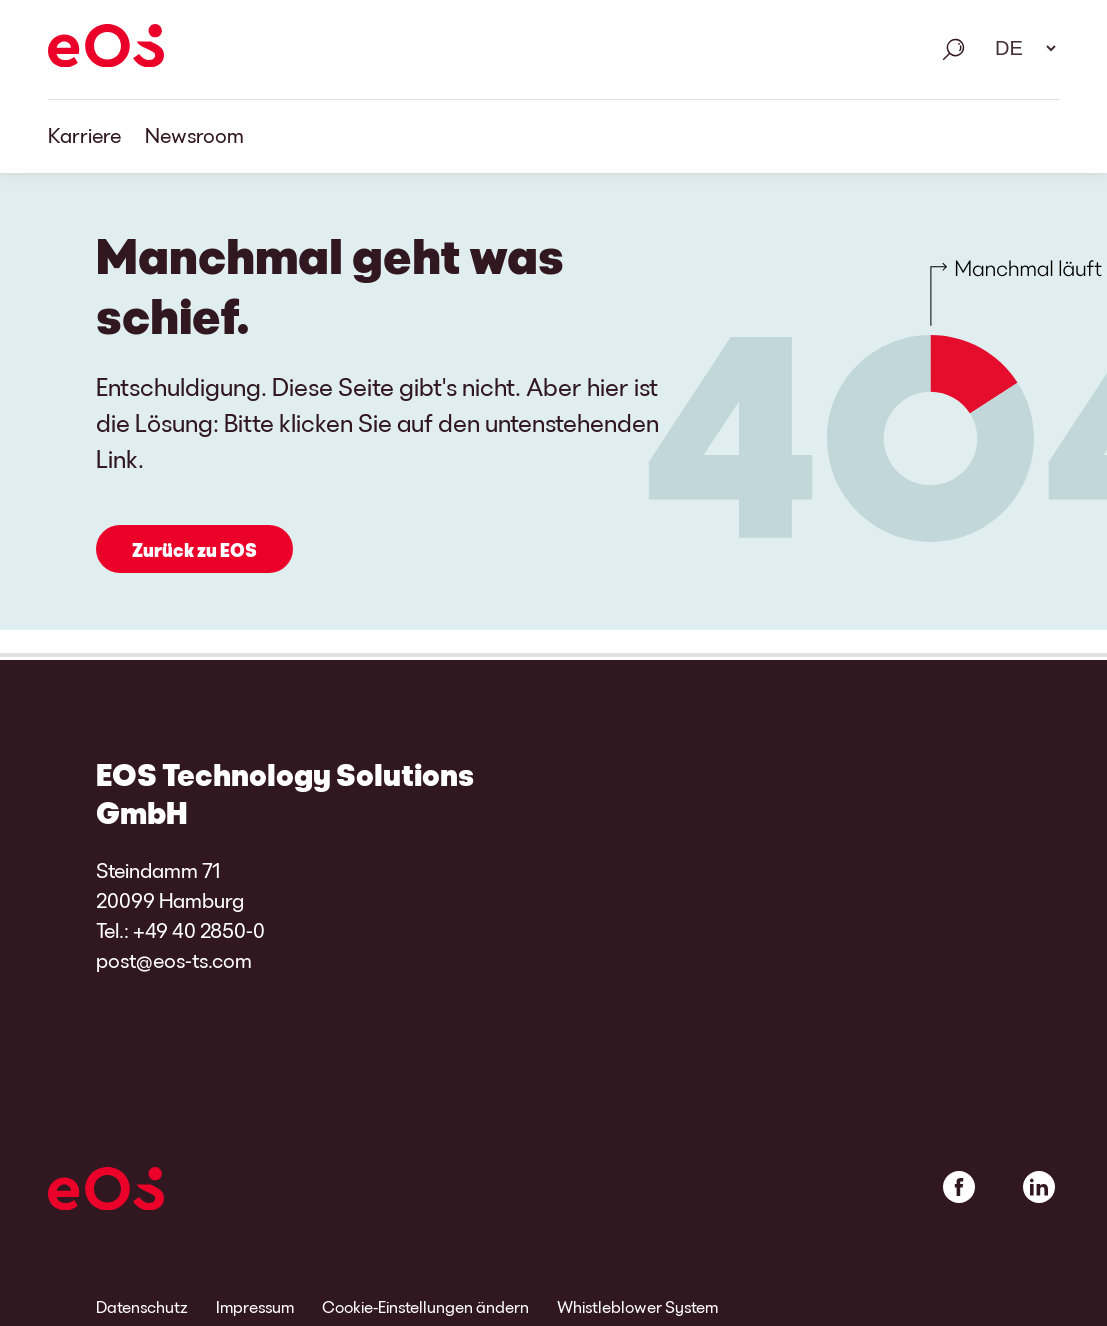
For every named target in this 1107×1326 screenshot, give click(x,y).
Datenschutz (142, 1306)
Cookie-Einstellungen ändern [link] (425, 1306)
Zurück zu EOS (194, 550)
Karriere (84, 135)
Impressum (255, 1306)
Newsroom (194, 135)
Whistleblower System (637, 1306)
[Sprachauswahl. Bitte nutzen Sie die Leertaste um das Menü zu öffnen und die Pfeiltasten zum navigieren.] (1019, 48)
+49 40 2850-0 (199, 930)
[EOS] (106, 49)
